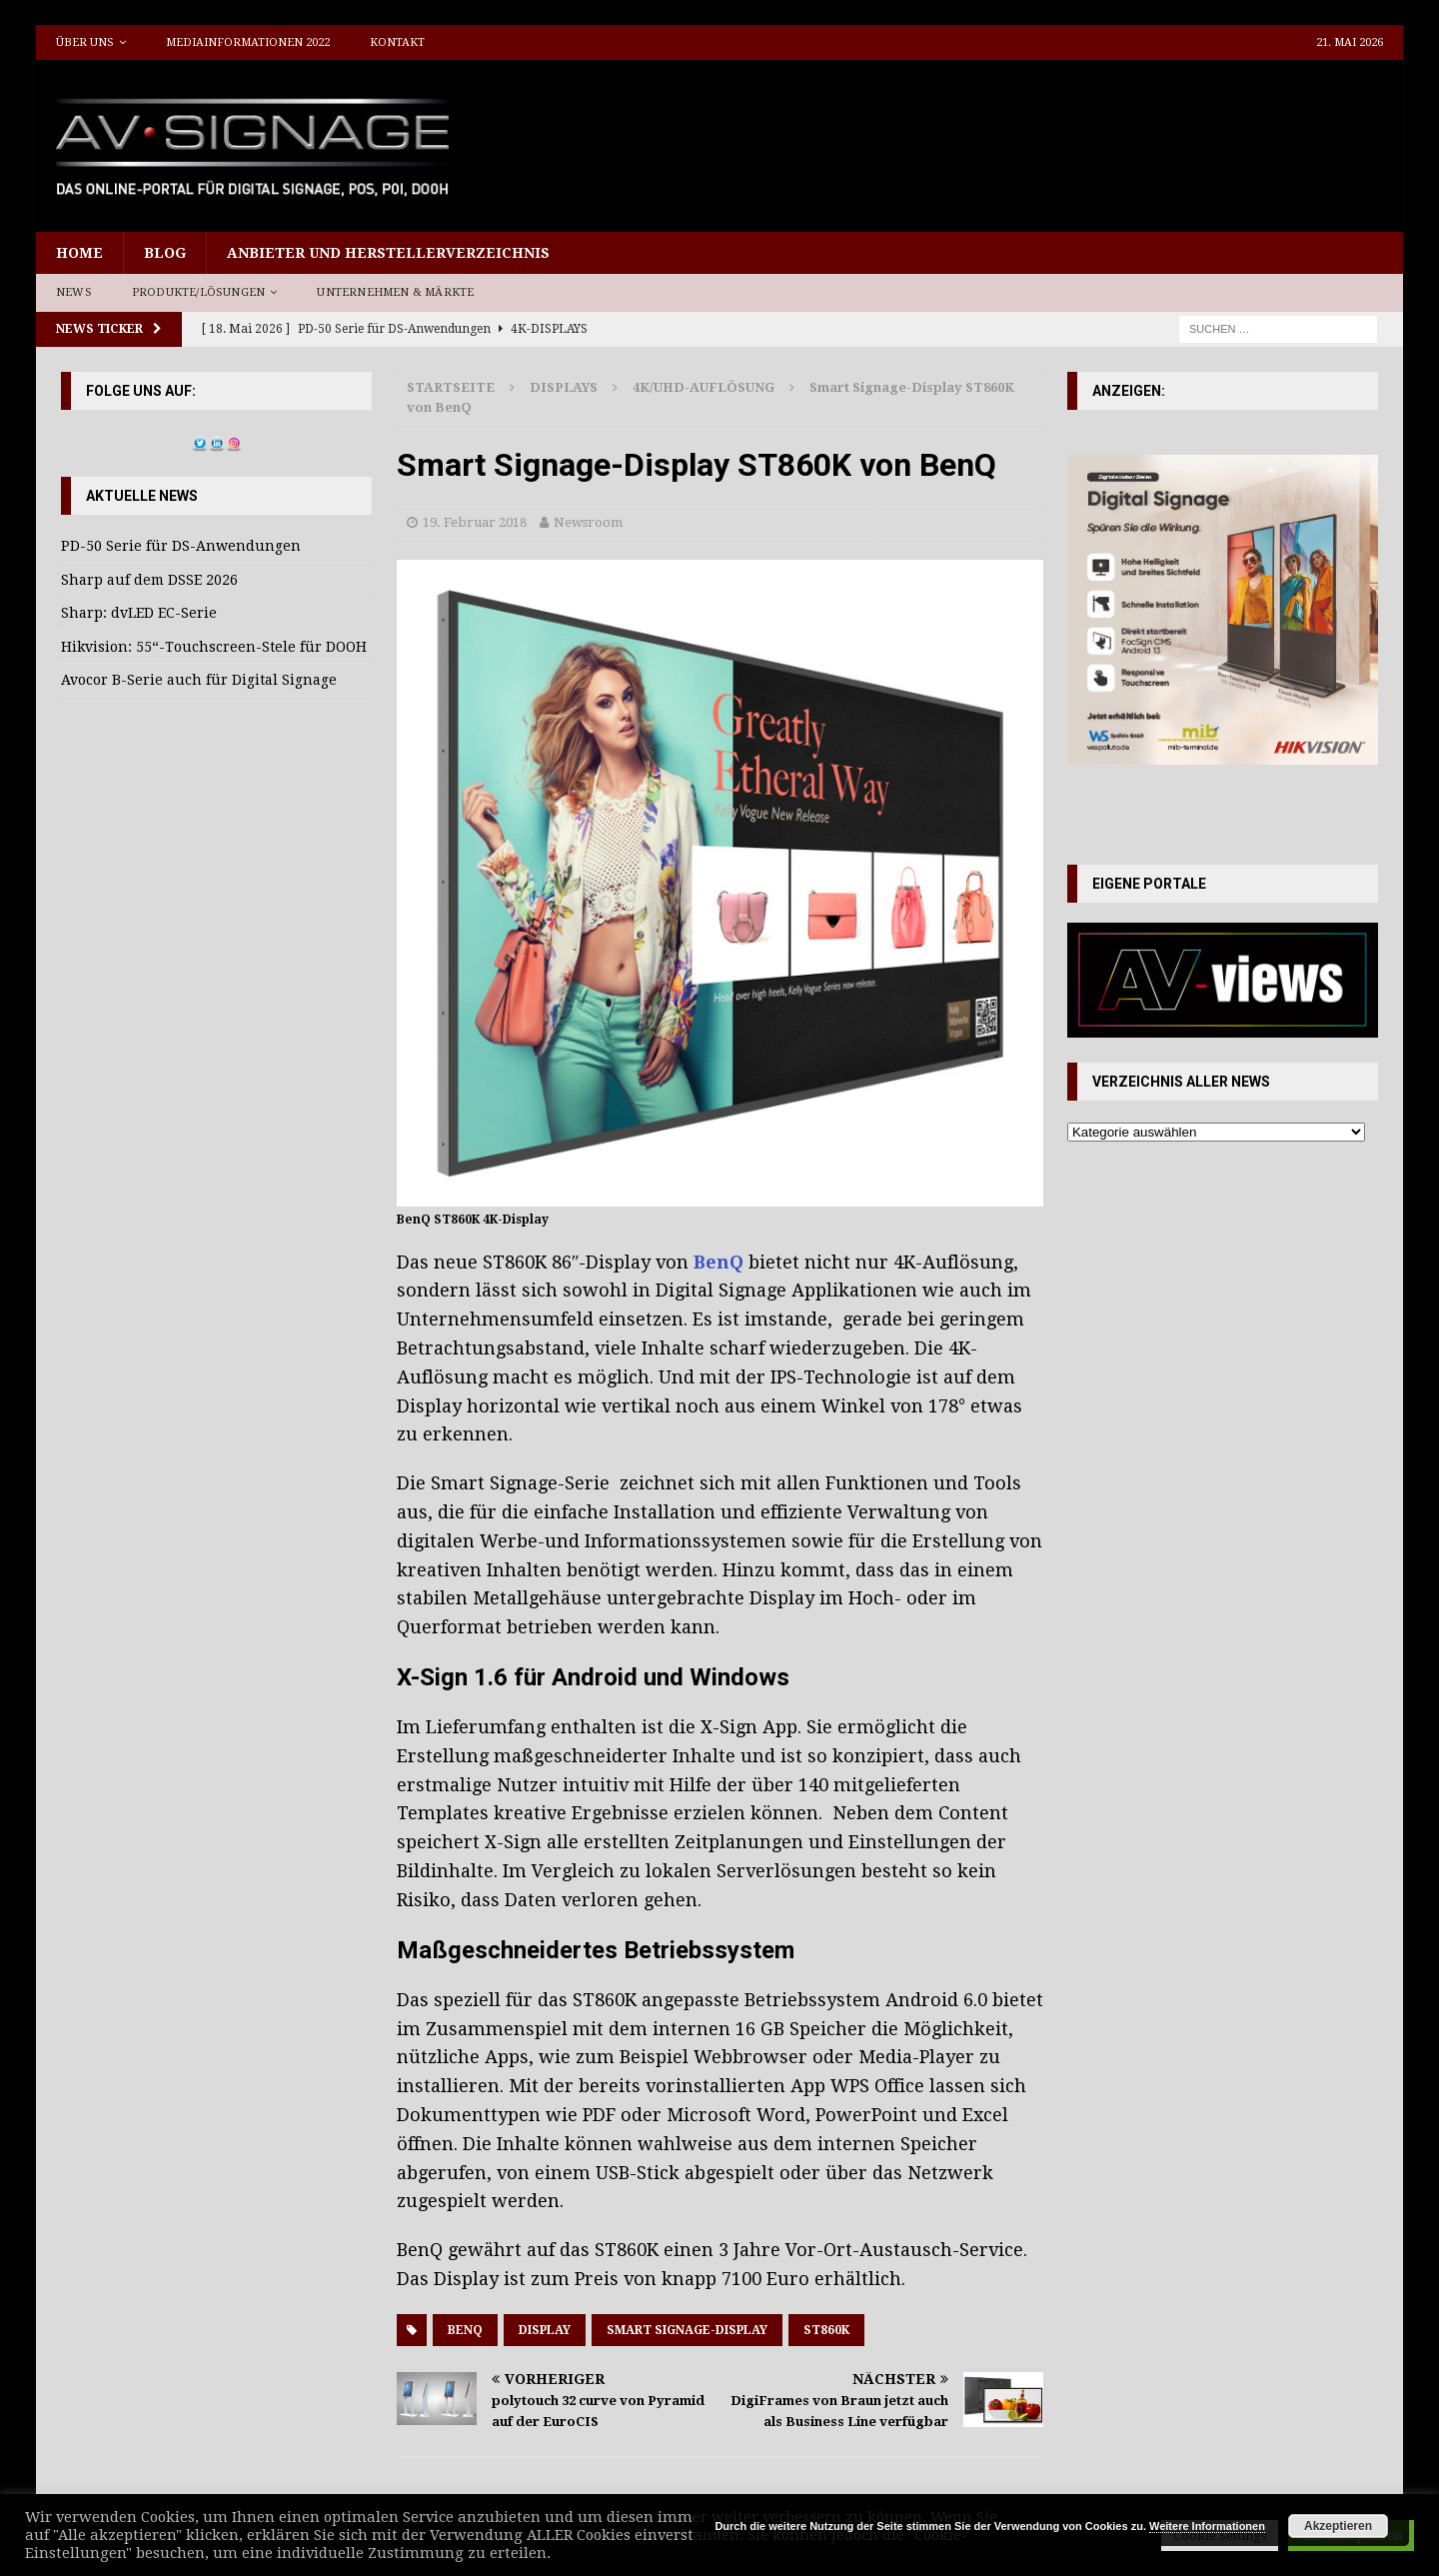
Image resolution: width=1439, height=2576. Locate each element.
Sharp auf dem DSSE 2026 (149, 580)
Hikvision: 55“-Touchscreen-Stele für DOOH (214, 647)
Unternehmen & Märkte (395, 292)
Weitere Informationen (1207, 2526)
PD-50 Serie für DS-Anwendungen (181, 546)
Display (545, 2330)
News (74, 292)
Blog (165, 253)
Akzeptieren (1338, 2526)
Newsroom (588, 522)
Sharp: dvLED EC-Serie (139, 613)
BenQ (718, 1262)
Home (79, 253)
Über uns (85, 42)
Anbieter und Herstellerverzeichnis (388, 253)
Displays (564, 387)
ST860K (826, 2330)
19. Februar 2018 (475, 522)
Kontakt (397, 42)
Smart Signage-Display (687, 2330)
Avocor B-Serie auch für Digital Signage (199, 680)
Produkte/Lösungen (198, 292)
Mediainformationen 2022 (248, 42)
